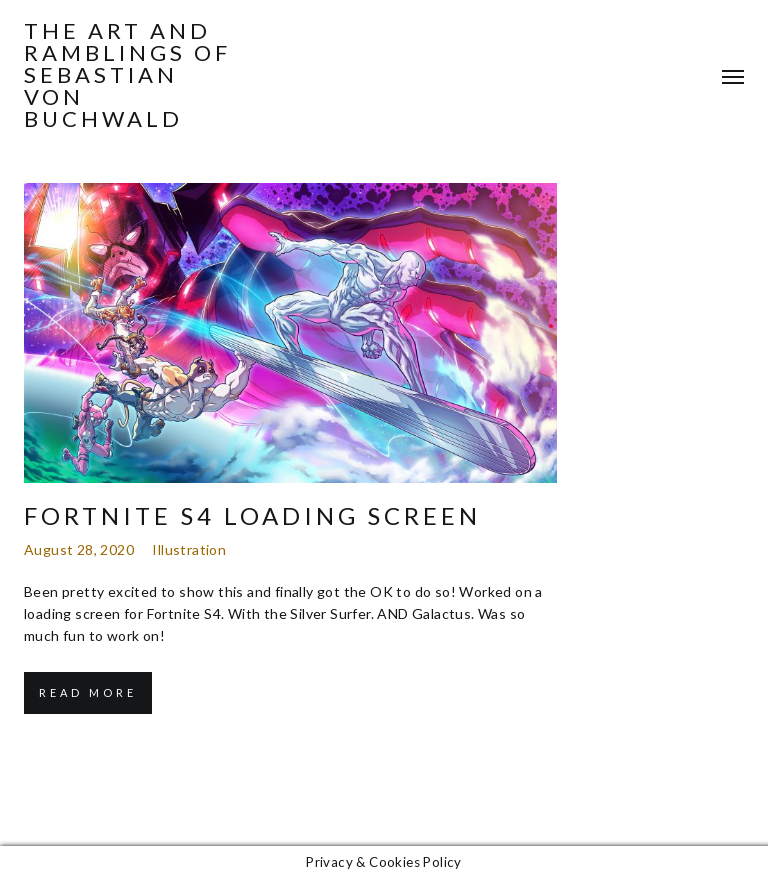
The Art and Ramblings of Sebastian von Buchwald (127, 75)
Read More (88, 692)
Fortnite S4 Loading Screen (252, 515)
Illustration (189, 549)
